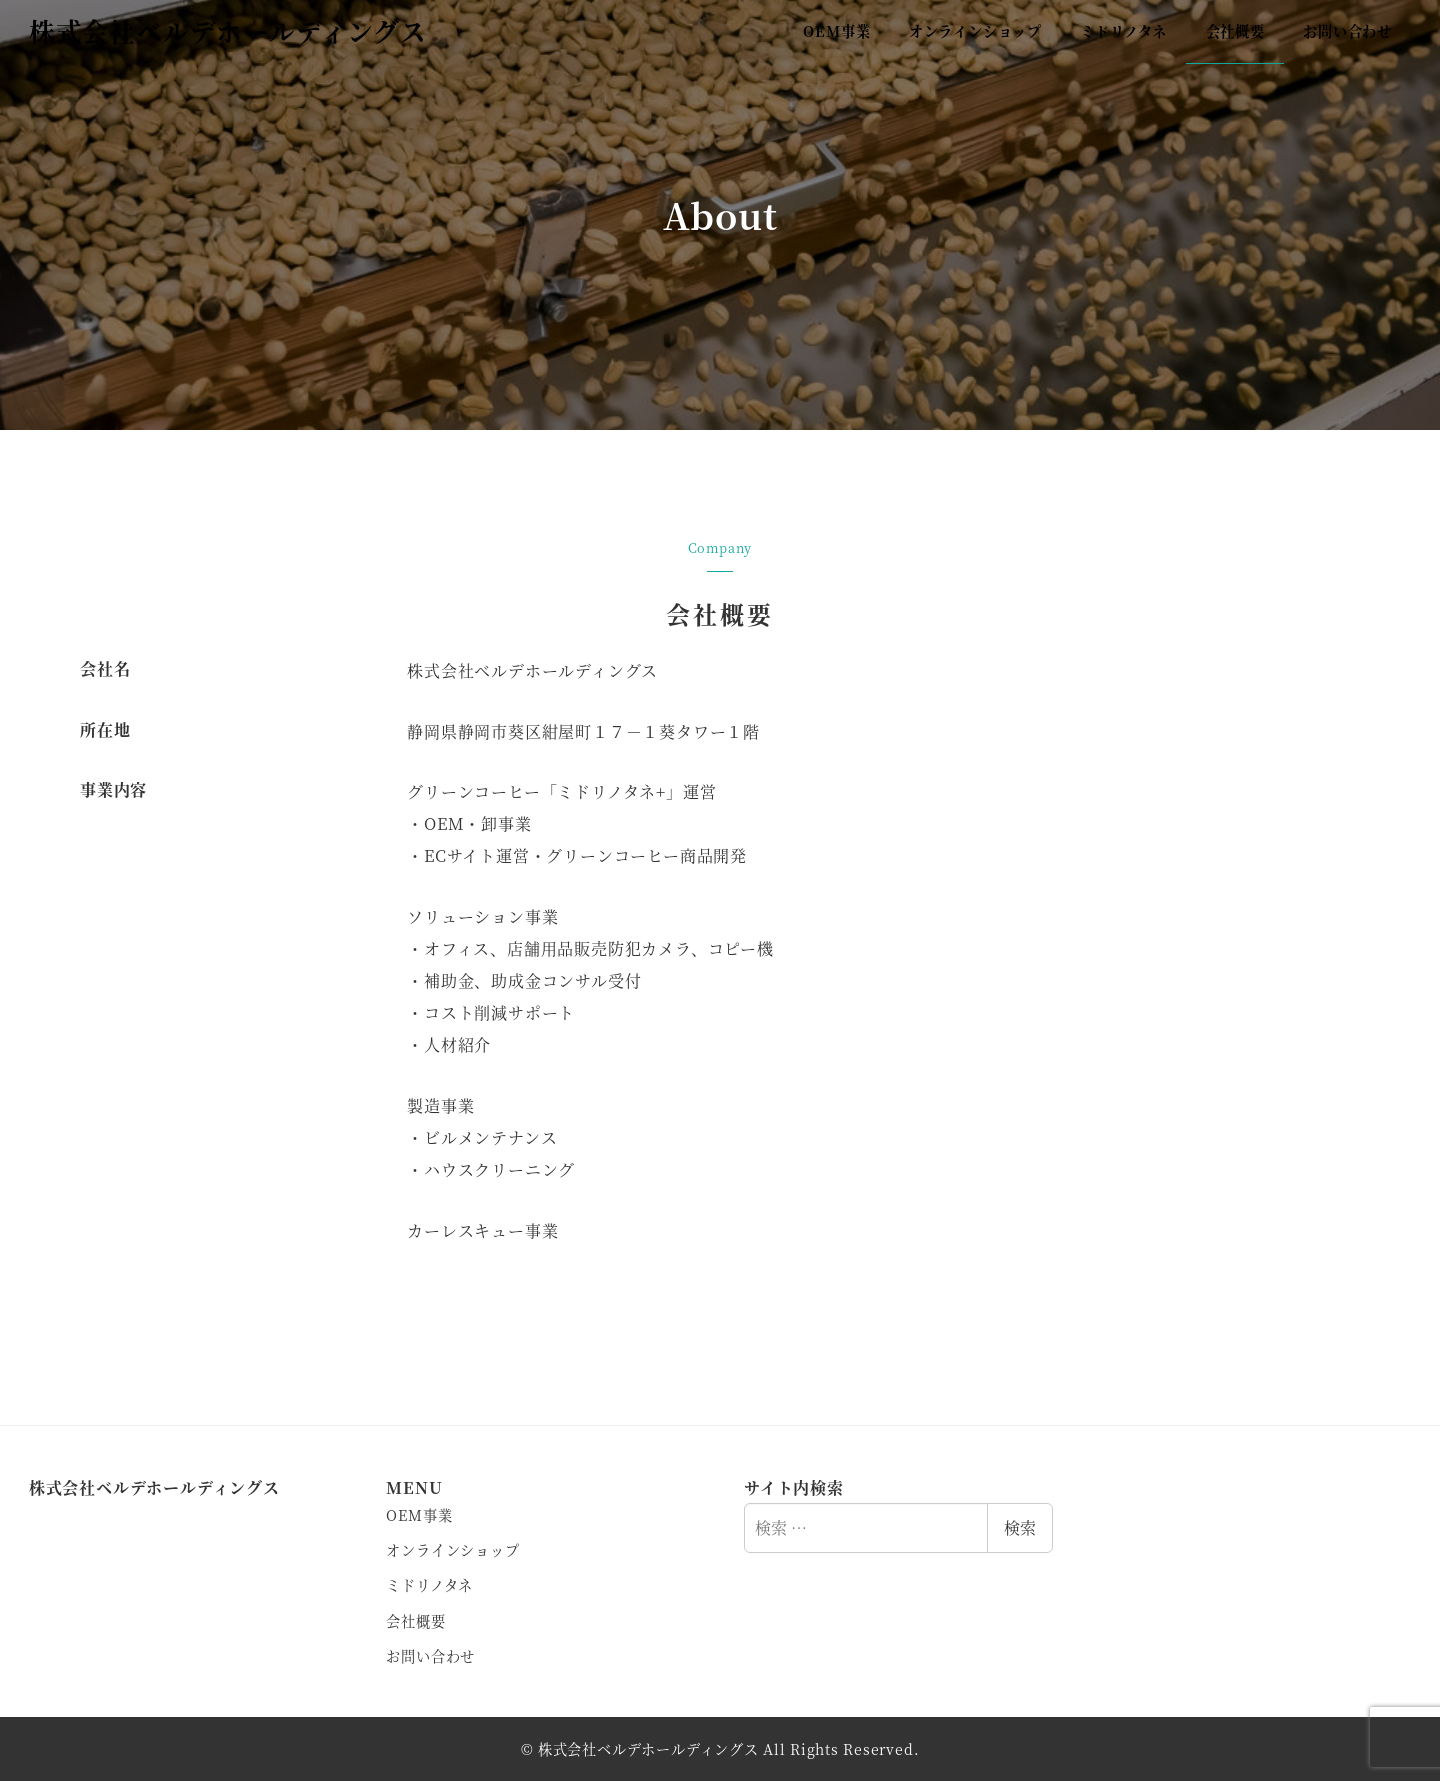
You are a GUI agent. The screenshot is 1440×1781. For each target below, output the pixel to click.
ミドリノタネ (429, 1585)
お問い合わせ (430, 1656)
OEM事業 (419, 1515)
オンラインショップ (452, 1550)
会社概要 (415, 1621)
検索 (1020, 1527)
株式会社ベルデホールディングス (228, 31)
